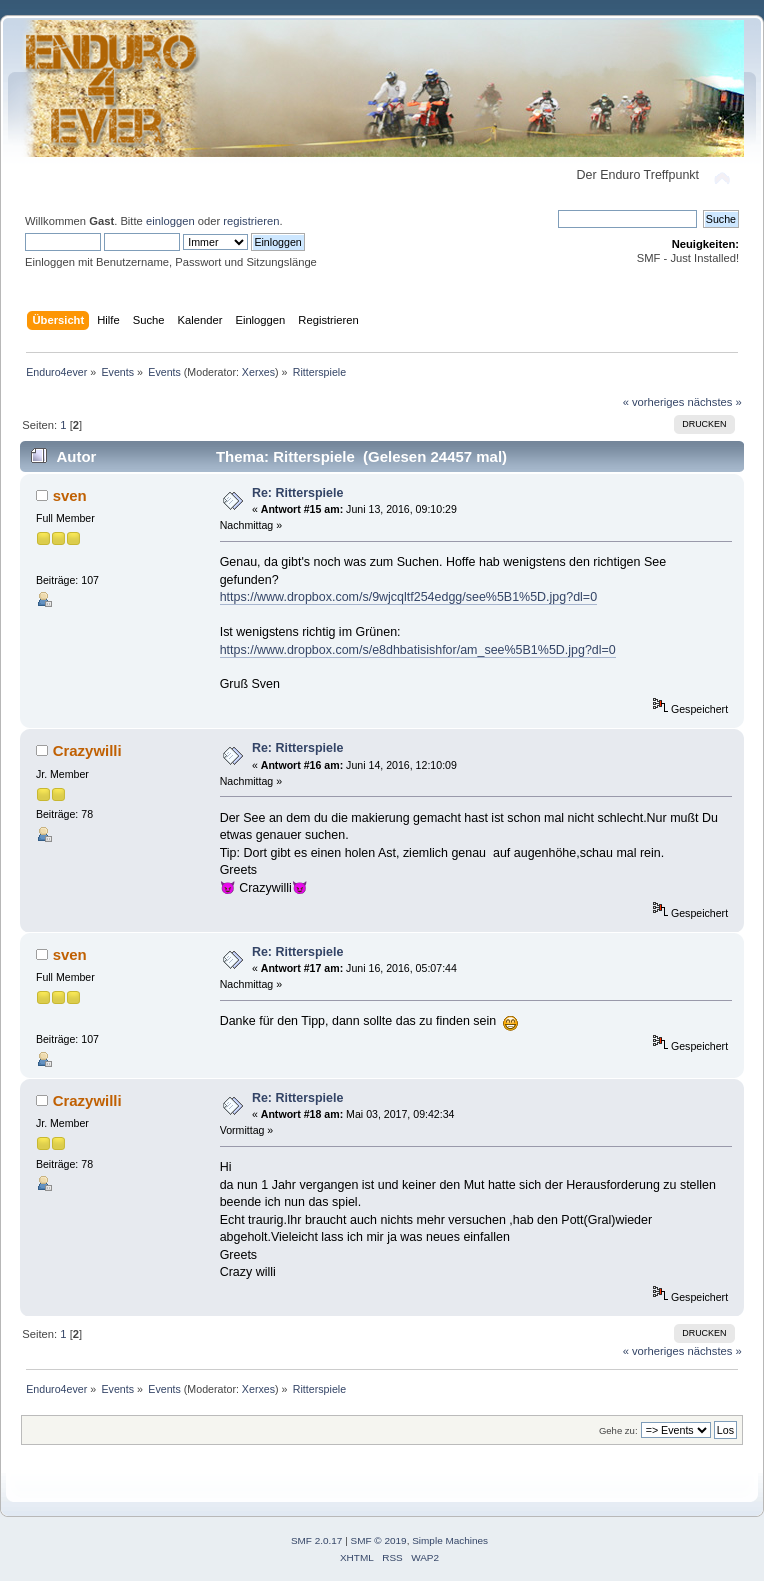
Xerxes (258, 372)
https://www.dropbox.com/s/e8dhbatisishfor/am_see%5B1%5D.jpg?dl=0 (418, 650)
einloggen (170, 221)
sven (70, 495)
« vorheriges (654, 402)
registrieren (251, 221)
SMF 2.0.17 (317, 1540)
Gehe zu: (618, 1430)
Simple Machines (450, 1540)
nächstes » (715, 402)
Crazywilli (87, 750)
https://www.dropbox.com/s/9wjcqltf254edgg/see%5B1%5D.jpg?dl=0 (408, 597)
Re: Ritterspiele (297, 493)
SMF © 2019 (379, 1540)
